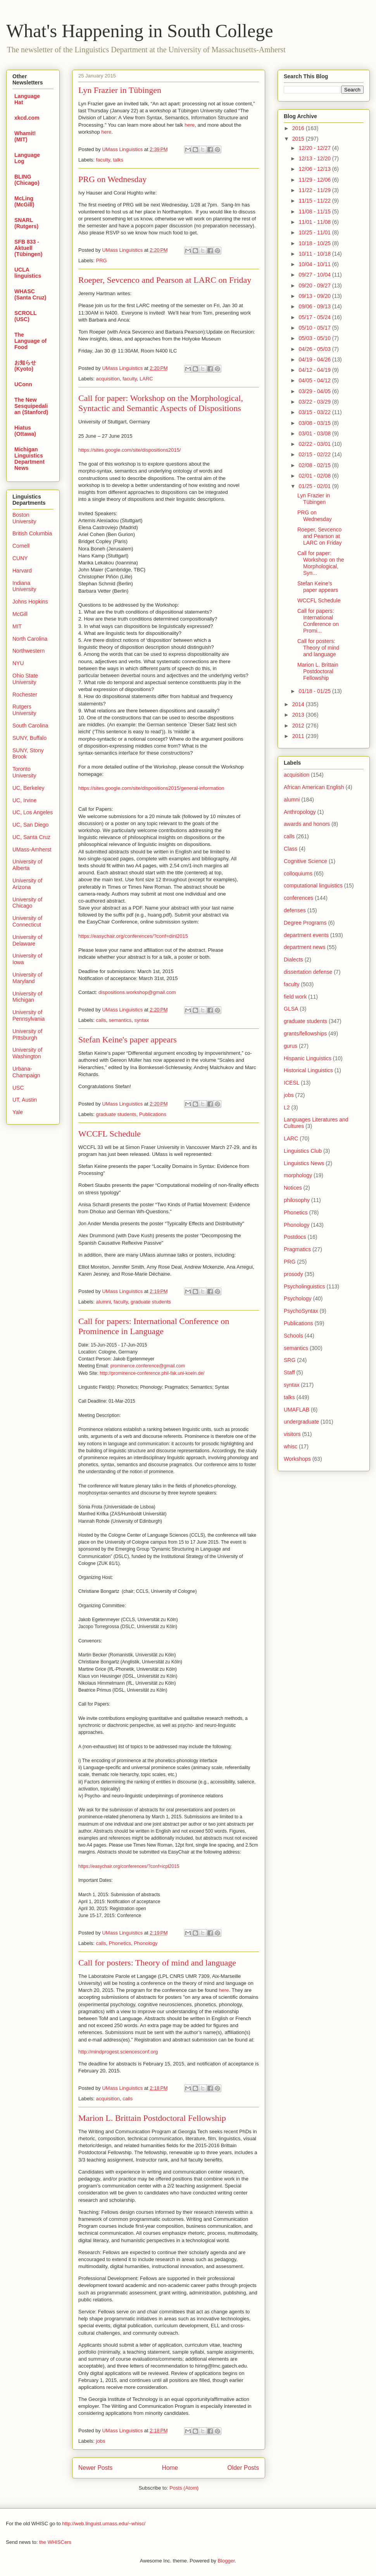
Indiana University (24, 586)
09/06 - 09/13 (315, 306)
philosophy (297, 1200)
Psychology (298, 1298)
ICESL (291, 1083)
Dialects (293, 959)
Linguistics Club (303, 1151)
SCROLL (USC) (25, 316)
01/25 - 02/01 (315, 486)
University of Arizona (27, 883)
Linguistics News (304, 1163)
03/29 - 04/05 (315, 391)
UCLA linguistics (27, 273)
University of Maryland (27, 978)
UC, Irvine (24, 800)
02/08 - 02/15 (315, 465)
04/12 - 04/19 (315, 370)
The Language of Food (30, 341)
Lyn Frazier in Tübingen (119, 90)
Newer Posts (95, 2467)
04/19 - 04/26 (315, 359)
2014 (299, 704)
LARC (146, 379)
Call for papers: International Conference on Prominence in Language (153, 1326)
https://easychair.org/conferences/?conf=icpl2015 (128, 1866)
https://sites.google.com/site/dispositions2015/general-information (151, 788)
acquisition (108, 379)
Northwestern (28, 651)
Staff (289, 1372)
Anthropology (300, 812)
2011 (299, 736)
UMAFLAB (296, 1410)
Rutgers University (24, 709)
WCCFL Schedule (109, 1133)
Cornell (20, 546)
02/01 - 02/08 (315, 476)
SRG (289, 1360)
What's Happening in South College (139, 31)
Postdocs (295, 1237)
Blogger (226, 2561)
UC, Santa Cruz (31, 837)
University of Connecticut (27, 921)
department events (306, 935)
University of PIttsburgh (27, 1034)
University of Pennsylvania (28, 1015)
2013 (299, 715)
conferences (298, 898)
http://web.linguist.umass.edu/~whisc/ (103, 2523)
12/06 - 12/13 (315, 169)
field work (295, 997)
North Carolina (29, 639)
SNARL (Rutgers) (26, 223)
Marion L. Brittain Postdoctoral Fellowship (152, 2118)
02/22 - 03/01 (315, 444)
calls (101, 1020)
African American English (314, 787)
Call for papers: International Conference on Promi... (318, 620)
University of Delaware (27, 940)
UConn (23, 384)
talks (118, 160)
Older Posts (243, 2467)
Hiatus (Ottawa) (25, 431)
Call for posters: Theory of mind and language (157, 1962)
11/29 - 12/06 (315, 180)
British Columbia (32, 533)
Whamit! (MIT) (25, 136)
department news (304, 947)
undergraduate (301, 1422)
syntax (142, 1020)
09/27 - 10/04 (315, 275)
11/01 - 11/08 (315, 222)
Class (290, 849)
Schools (293, 1336)
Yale (17, 1112)
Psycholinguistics (304, 1286)
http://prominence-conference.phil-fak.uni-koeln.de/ (152, 1373)
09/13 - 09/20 (315, 296)
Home (170, 2467)
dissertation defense (308, 972)
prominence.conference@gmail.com (147, 1366)
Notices (293, 1188)
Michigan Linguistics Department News (29, 458)
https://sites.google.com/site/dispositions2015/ (129, 450)
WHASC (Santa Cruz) (30, 294)
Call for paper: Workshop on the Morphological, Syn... (320, 563)
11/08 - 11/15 (315, 211)
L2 (287, 1107)
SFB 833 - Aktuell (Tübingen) (28, 248)
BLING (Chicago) (27, 180)
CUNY (20, 558)
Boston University (24, 518)
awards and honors (307, 824)
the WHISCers (55, 2542)
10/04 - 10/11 (315, 264)
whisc (290, 1446)
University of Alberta (27, 864)
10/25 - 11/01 (315, 232)
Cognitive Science (305, 861)
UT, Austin (24, 1100)
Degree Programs (305, 923)
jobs (100, 2441)
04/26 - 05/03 (315, 349)
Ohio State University (25, 678)
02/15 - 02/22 (315, 454)
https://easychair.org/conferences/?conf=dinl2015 (133, 936)
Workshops (297, 1459)
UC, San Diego (30, 825)
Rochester (24, 694)
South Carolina (30, 725)
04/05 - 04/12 (315, 380)
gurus (290, 1046)
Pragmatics (297, 1249)
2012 (299, 725)
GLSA (291, 1009)
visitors (292, 1434)
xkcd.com (27, 118)
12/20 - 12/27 (315, 148)
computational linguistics (313, 885)
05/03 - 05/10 (315, 338)
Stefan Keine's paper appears (127, 1039)
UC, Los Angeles (32, 812)
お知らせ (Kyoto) (25, 365)
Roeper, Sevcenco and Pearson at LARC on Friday (164, 280)
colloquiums (298, 873)
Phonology (145, 1943)
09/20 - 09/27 (315, 285)
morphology (298, 1175)
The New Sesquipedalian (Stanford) (31, 406)
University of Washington (27, 1053)
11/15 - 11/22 (315, 201)
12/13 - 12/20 (315, 158)
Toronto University (24, 772)
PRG (101, 260)
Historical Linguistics (308, 1070)
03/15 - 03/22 (315, 412)
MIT (17, 626)
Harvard (22, 570)
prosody (293, 1274)
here (190, 125)
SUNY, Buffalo (29, 738)
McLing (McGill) (24, 201)
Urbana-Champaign (26, 1072)
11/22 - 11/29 (315, 190)
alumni (103, 1302)
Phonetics (120, 1943)
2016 (299, 128)
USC (18, 1088)
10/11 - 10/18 (315, 254)
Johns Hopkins (30, 601)
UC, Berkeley (28, 788)
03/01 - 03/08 (315, 433)
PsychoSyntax (301, 1311)
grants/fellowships (305, 1033)
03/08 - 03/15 (315, 423)
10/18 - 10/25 (315, 243)
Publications (152, 1114)
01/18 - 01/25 (315, 691)
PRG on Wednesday (112, 179)
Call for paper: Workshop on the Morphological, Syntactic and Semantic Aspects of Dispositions (160, 403)
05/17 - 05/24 (315, 317)
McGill (20, 614)
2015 (299, 139)
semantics (120, 1020)
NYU (18, 663)
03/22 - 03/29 (315, 402)
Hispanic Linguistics (307, 1058)
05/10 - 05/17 (315, 328)
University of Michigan (27, 997)
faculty (103, 160)
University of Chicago (27, 902)
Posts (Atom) (183, 2488)
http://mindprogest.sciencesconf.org (118, 2052)
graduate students (116, 1114)
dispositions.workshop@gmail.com (137, 992)
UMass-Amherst (31, 849)
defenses (295, 910)
